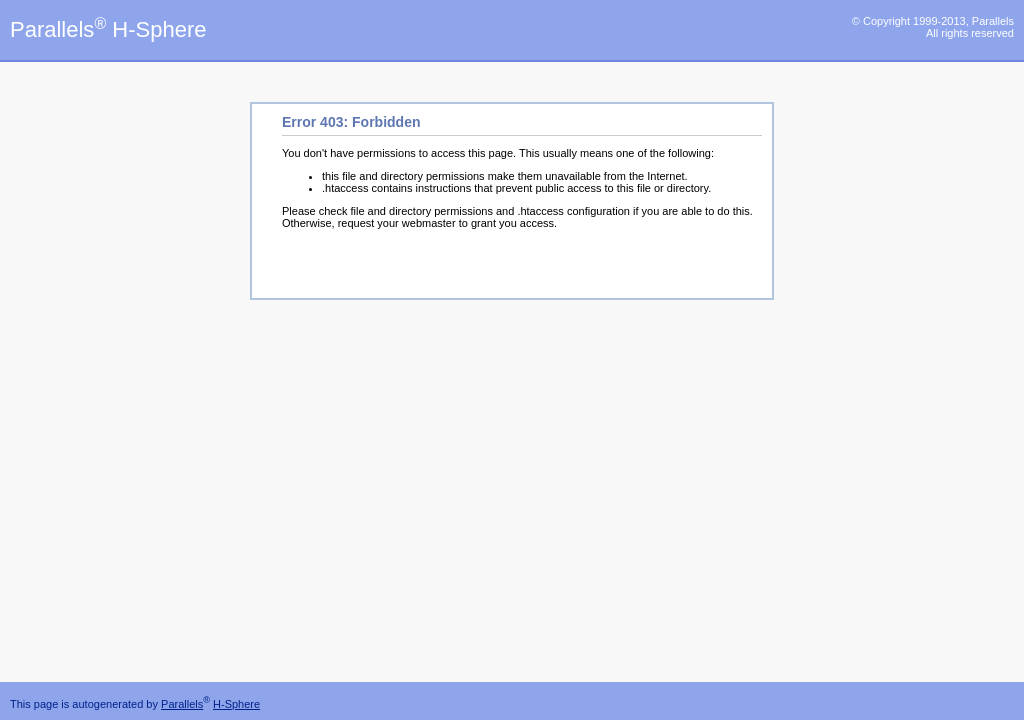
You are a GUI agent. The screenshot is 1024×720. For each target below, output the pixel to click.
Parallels (182, 704)
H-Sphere (236, 704)
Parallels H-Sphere (108, 29)
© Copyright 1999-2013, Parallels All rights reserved (933, 27)
